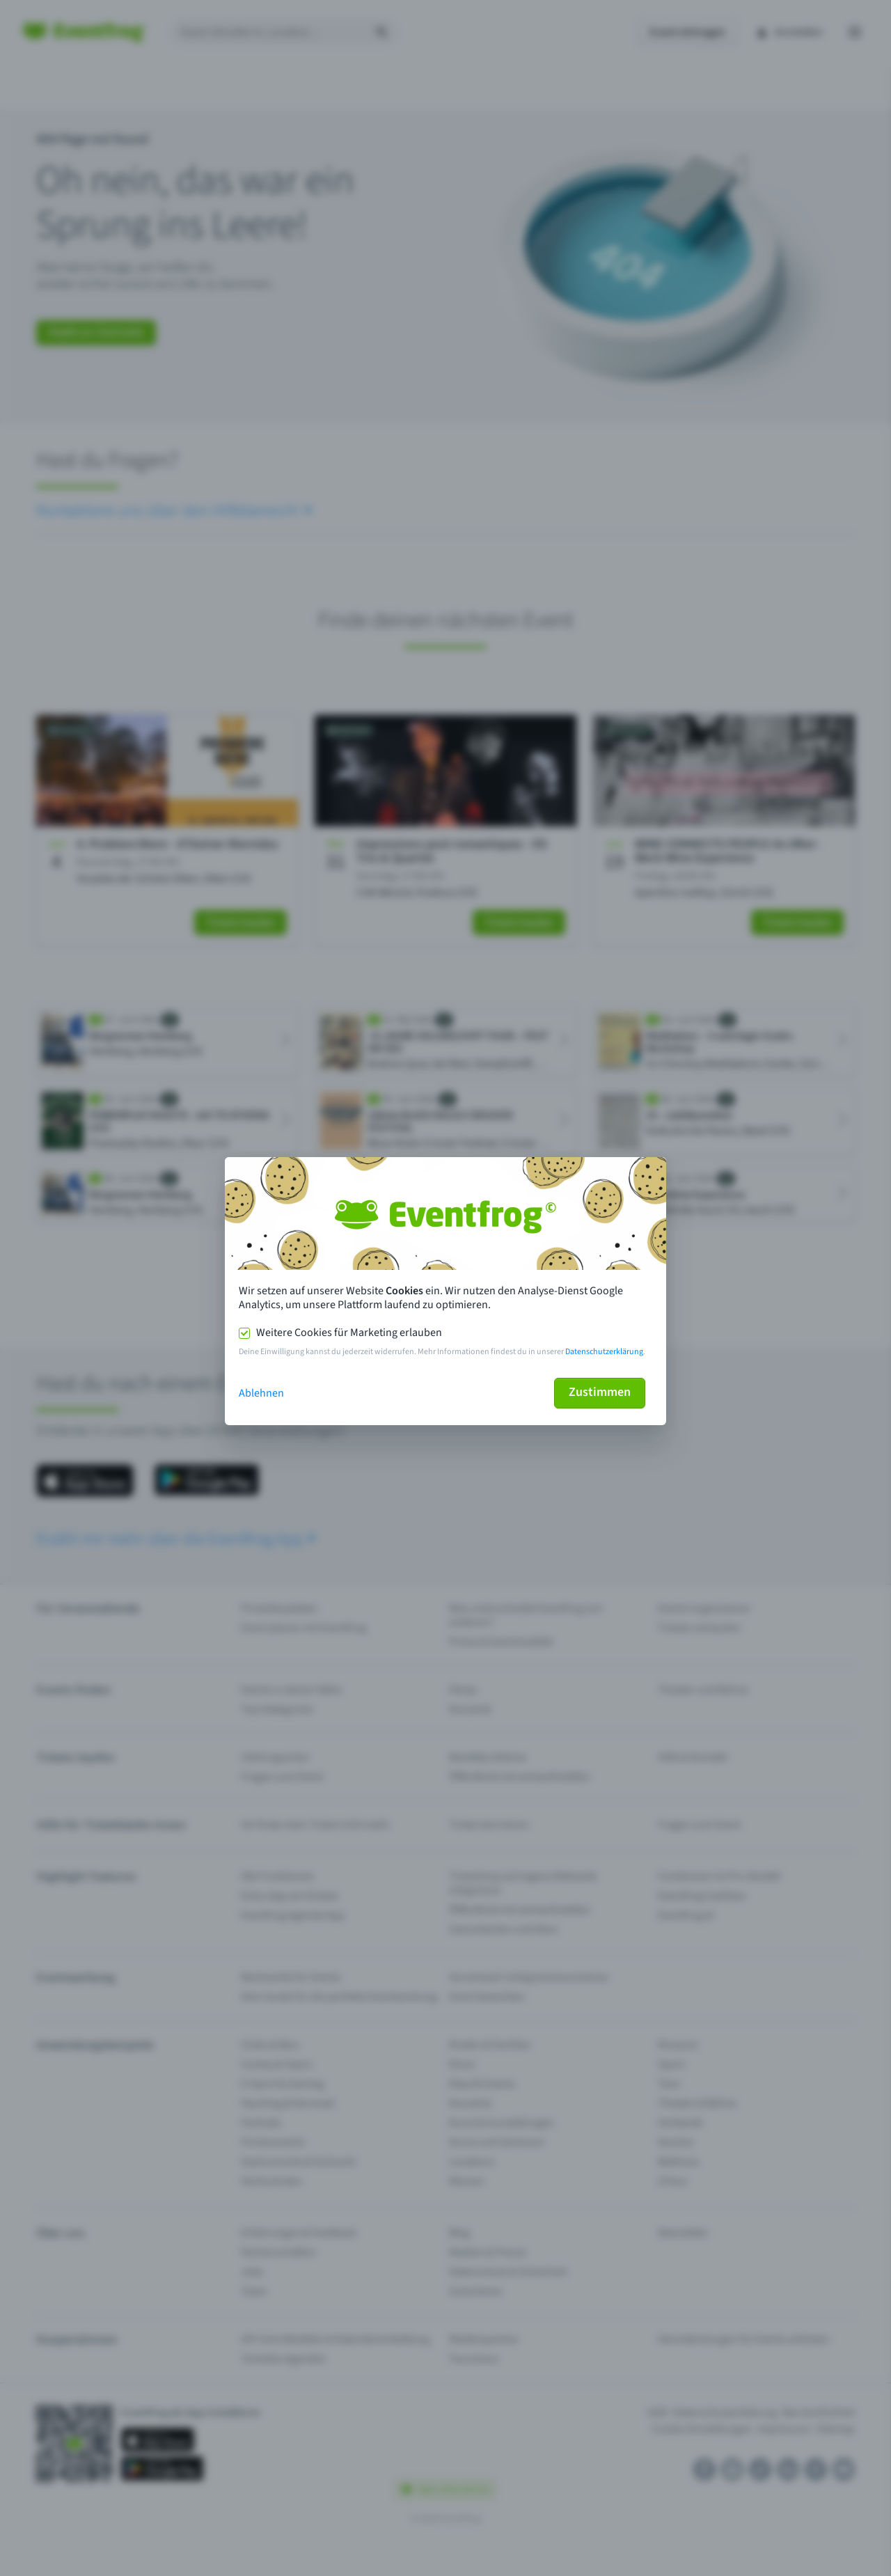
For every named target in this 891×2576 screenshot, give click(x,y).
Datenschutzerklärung (604, 1352)
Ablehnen (261, 1393)
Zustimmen (600, 1392)
